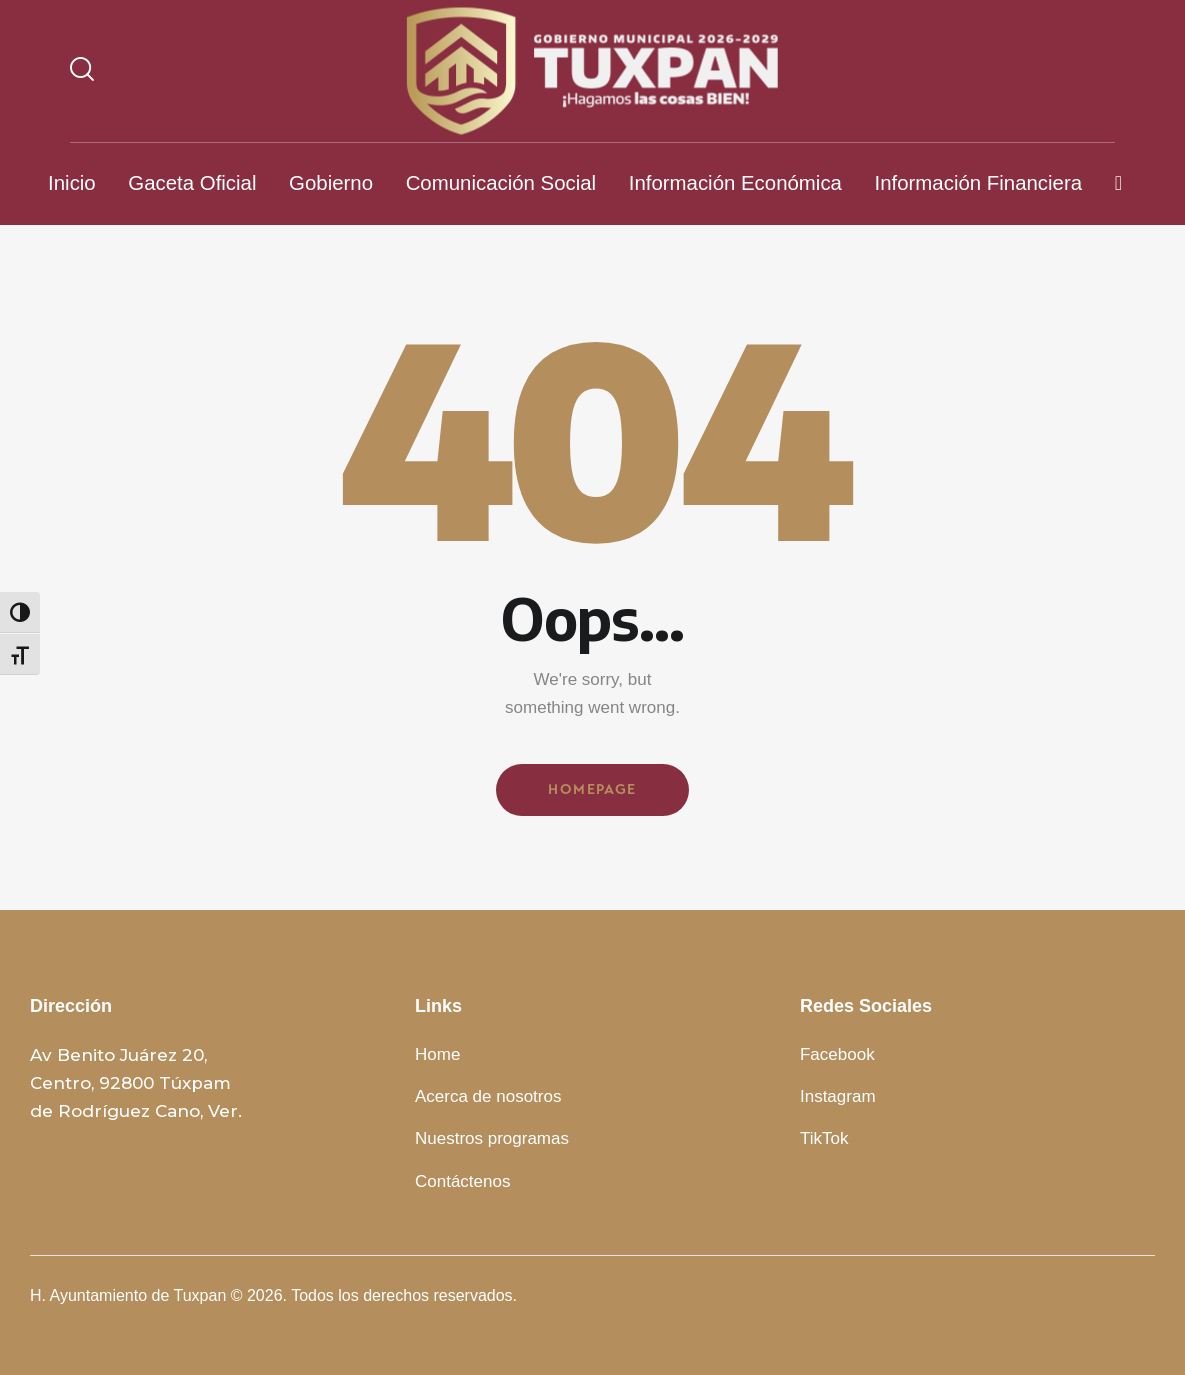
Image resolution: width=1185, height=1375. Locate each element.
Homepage (592, 789)
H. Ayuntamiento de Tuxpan (128, 1295)
